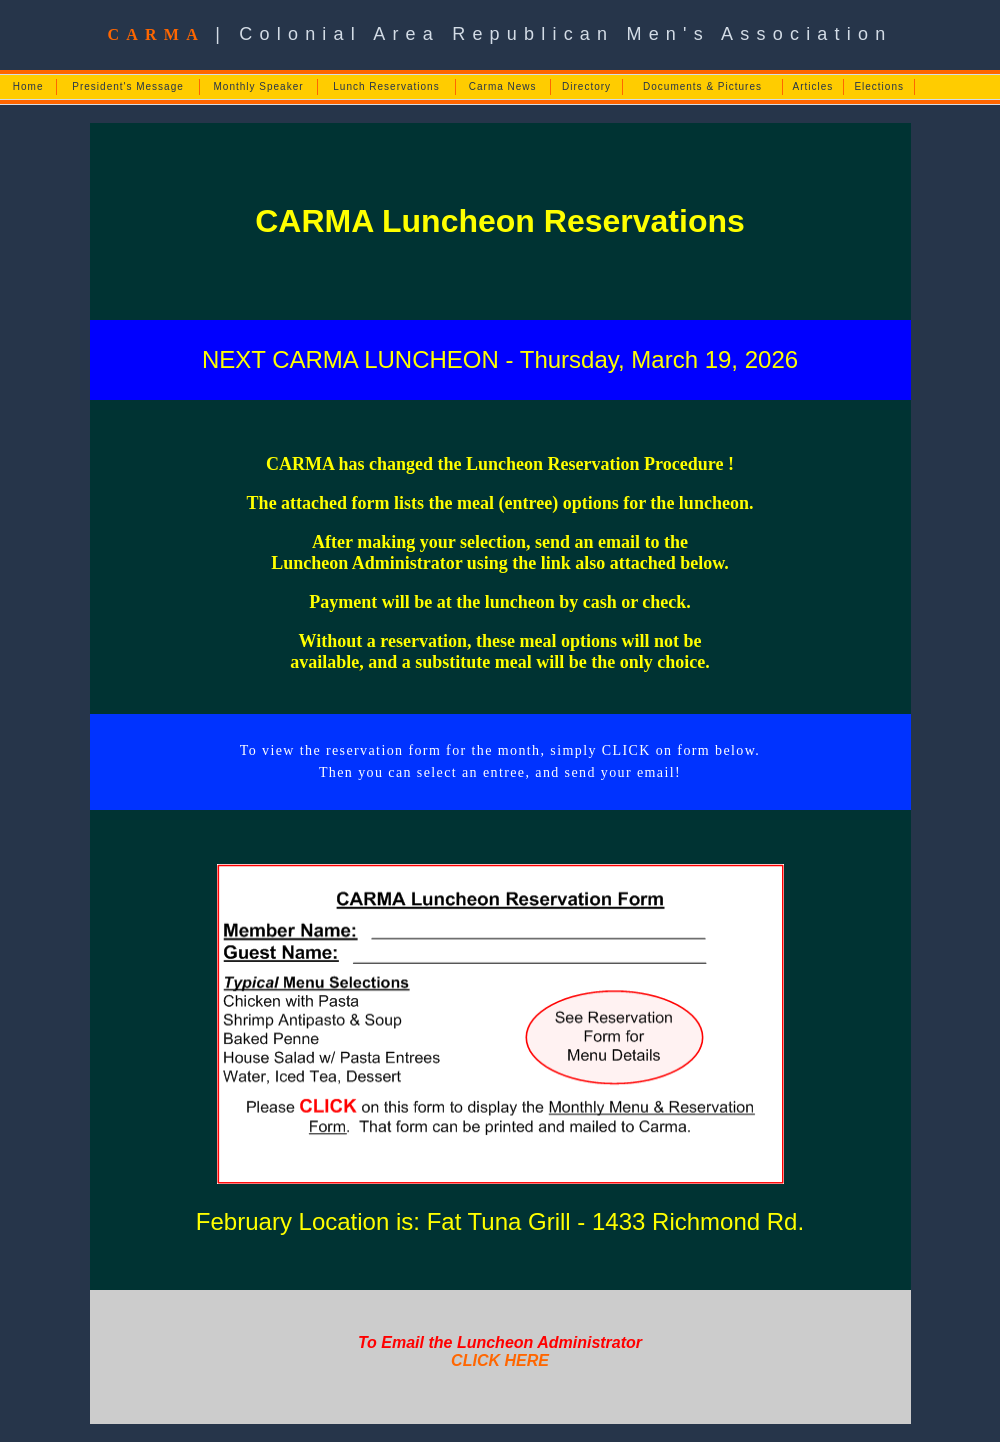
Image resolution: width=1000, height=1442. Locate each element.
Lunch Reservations (386, 86)
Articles (813, 86)
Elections (879, 86)
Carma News (503, 86)
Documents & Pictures (702, 86)
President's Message (128, 86)
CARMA (156, 34)
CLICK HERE (500, 1360)
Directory (586, 86)
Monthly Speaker (259, 86)
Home (28, 86)
